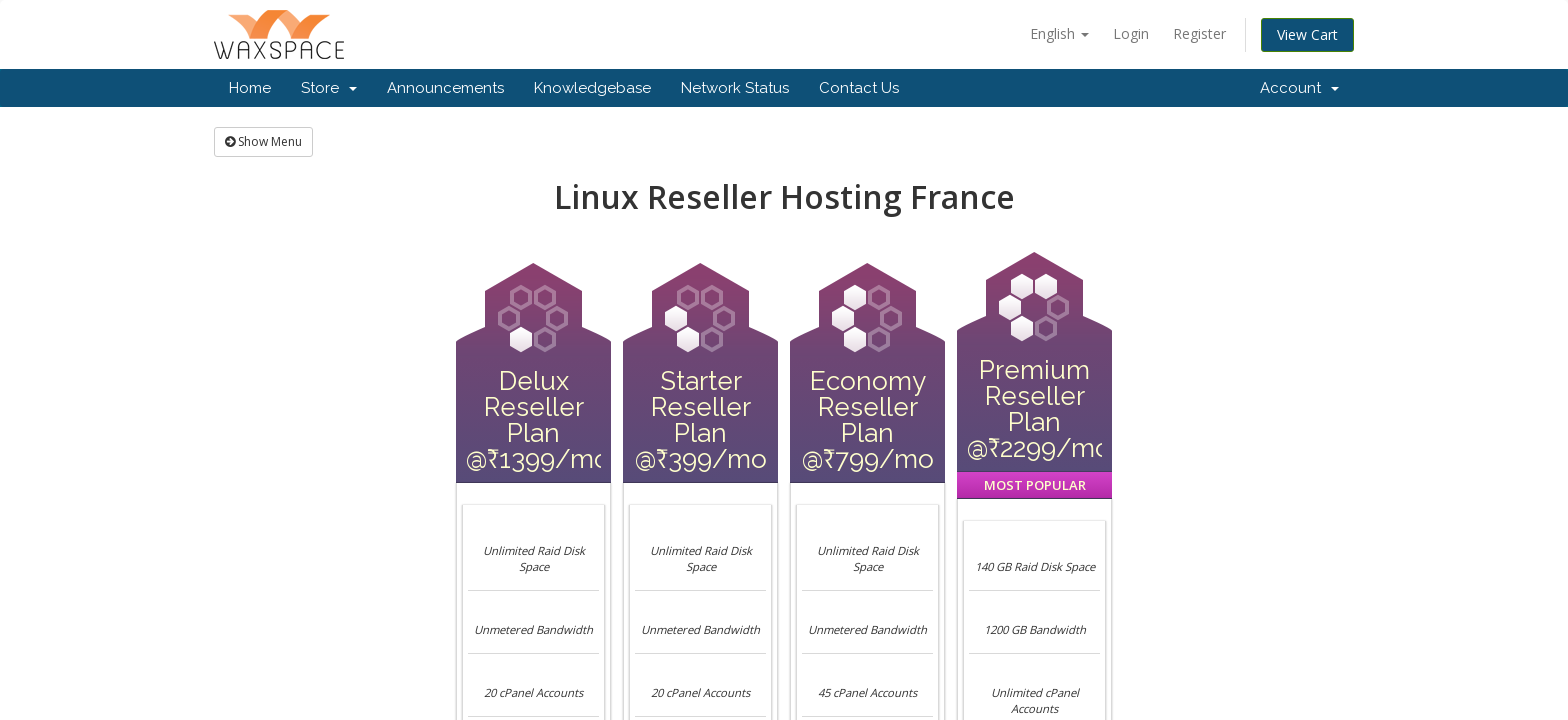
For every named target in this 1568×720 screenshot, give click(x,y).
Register (1199, 33)
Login (1131, 33)
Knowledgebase (592, 88)
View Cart (1307, 34)
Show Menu (263, 141)
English (1059, 33)
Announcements (445, 88)
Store (329, 88)
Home (250, 88)
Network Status (735, 88)
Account (1299, 88)
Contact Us (859, 88)
